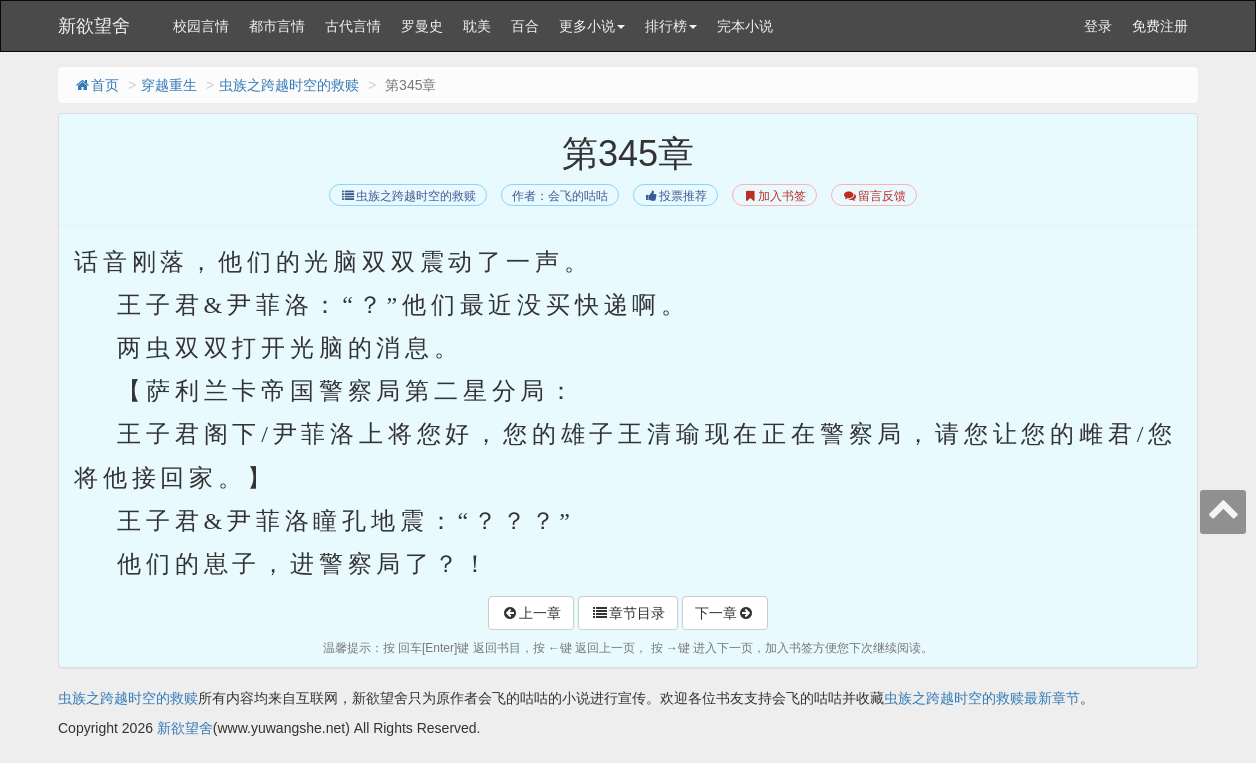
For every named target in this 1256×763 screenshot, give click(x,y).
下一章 (725, 613)
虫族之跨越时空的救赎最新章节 (982, 698)
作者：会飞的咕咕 (560, 196)
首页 (96, 85)
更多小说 (592, 26)
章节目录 (628, 613)
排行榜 (671, 26)
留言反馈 (873, 196)
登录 (1098, 26)
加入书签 (774, 196)
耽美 (477, 26)
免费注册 (1160, 26)
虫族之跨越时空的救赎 (289, 85)
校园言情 (201, 26)
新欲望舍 (94, 26)
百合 (525, 26)
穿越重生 (169, 85)
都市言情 (277, 26)
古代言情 (353, 26)
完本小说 (745, 26)
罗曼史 (422, 26)
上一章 (531, 613)
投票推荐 (675, 196)
